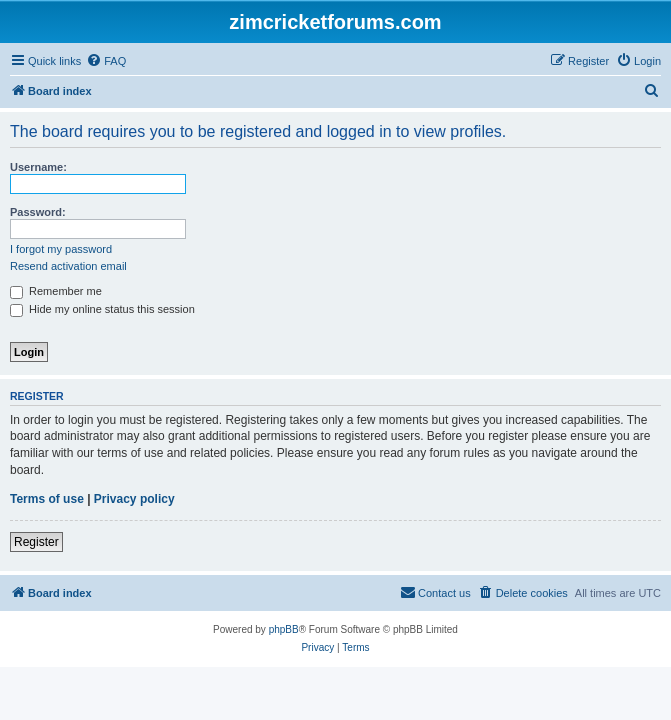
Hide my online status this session (102, 309)
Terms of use (47, 499)
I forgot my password (61, 249)
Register (36, 542)
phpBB (284, 629)
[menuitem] (106, 61)
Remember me (56, 291)
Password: (38, 212)
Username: (38, 167)
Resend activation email (68, 266)
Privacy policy (134, 499)
